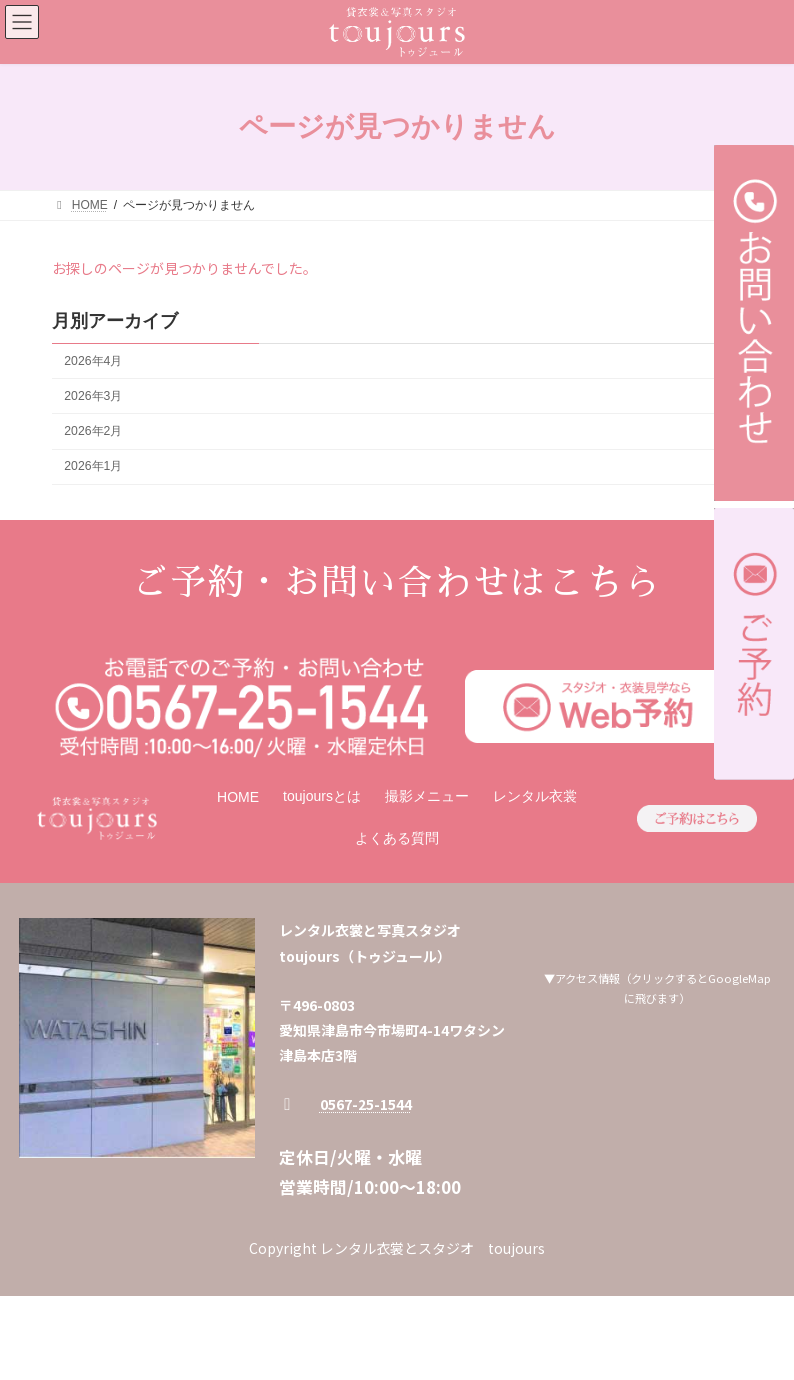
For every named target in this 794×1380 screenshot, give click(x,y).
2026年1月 (93, 466)
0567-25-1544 (366, 1104)
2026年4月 (93, 361)
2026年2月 (93, 431)
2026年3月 (93, 396)
